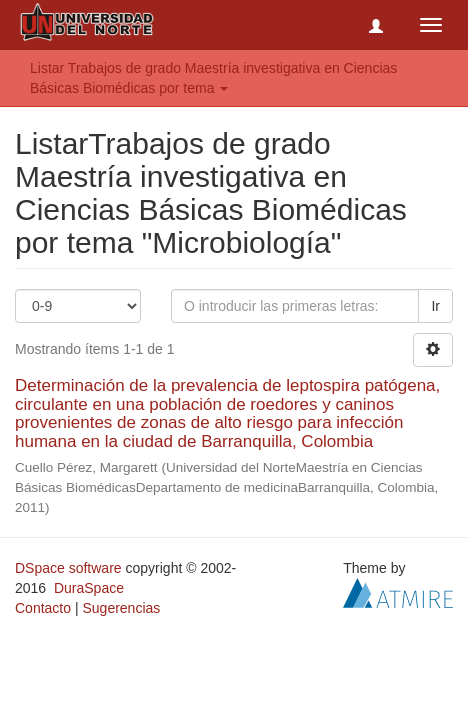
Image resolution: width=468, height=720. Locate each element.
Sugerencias (121, 608)
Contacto (43, 608)
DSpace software (68, 568)
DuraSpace (89, 588)
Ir (435, 306)
